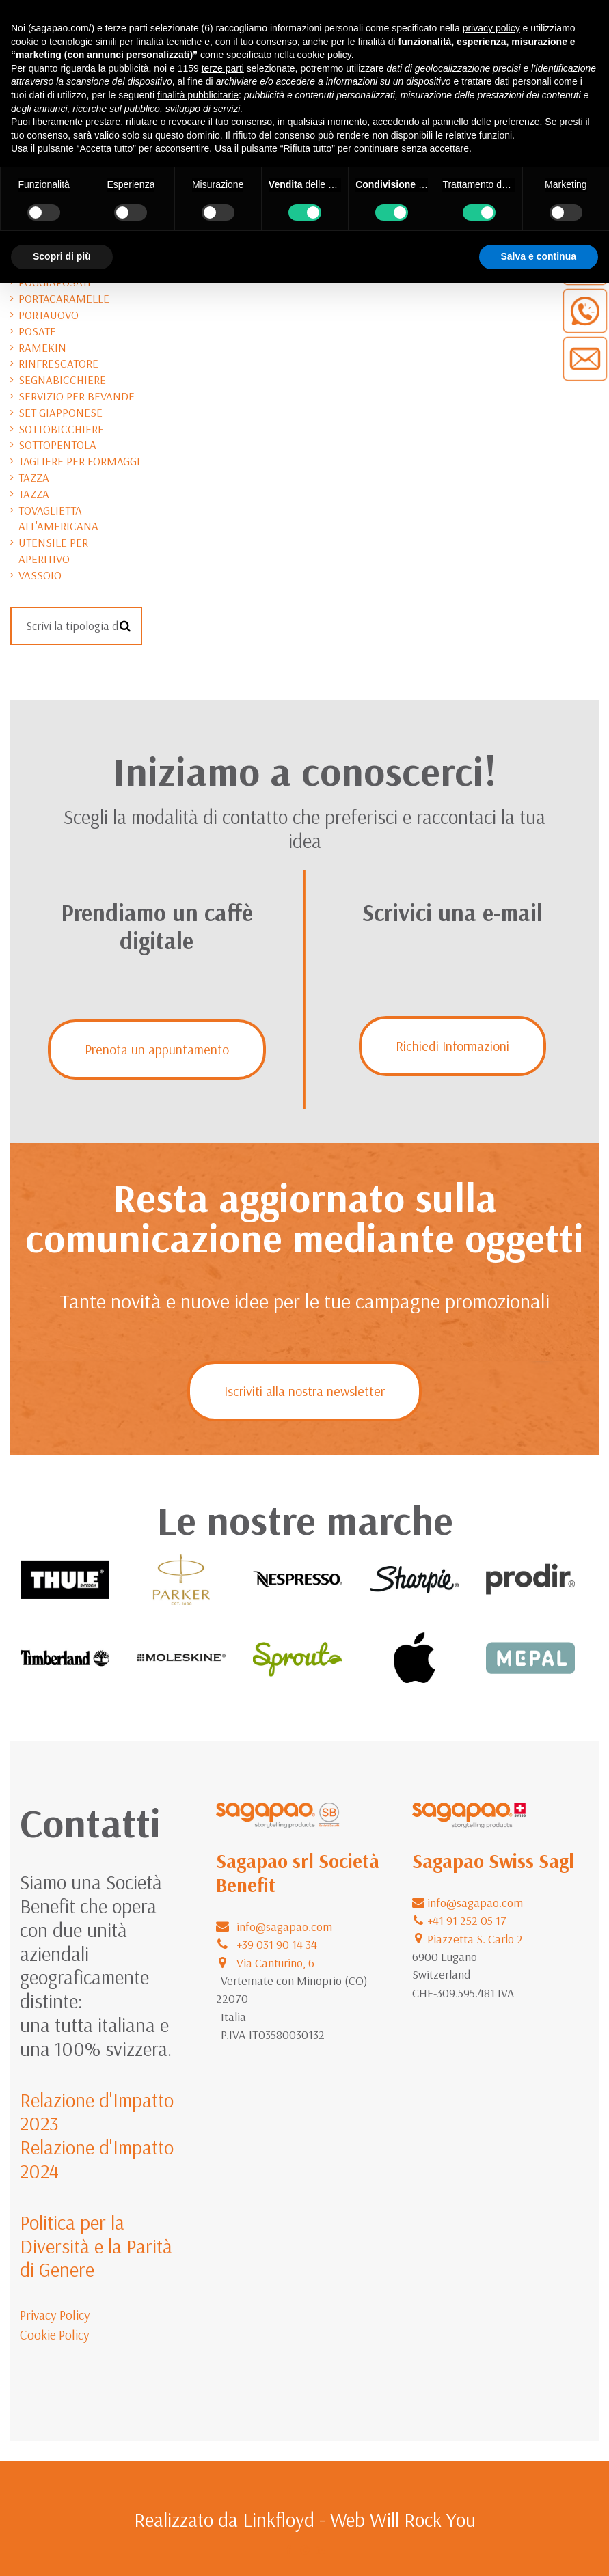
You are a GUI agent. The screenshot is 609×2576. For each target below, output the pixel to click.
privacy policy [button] (491, 28)
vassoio (40, 575)
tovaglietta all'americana (58, 518)
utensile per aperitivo (53, 550)
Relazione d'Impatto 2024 (97, 2159)
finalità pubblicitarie (198, 95)
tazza (33, 477)
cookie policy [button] (324, 54)
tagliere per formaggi (79, 461)
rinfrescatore (58, 363)
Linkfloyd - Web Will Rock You (359, 2519)
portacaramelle (63, 298)
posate (37, 331)
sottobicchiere (61, 429)
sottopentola (57, 444)
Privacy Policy (55, 2315)
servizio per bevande (76, 396)
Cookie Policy (55, 2335)
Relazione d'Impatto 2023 (97, 2111)
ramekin (42, 347)
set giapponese (60, 412)
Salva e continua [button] (538, 256)
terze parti (223, 68)
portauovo (48, 314)
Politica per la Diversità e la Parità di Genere (96, 2246)
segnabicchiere (62, 379)
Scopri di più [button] (62, 256)
